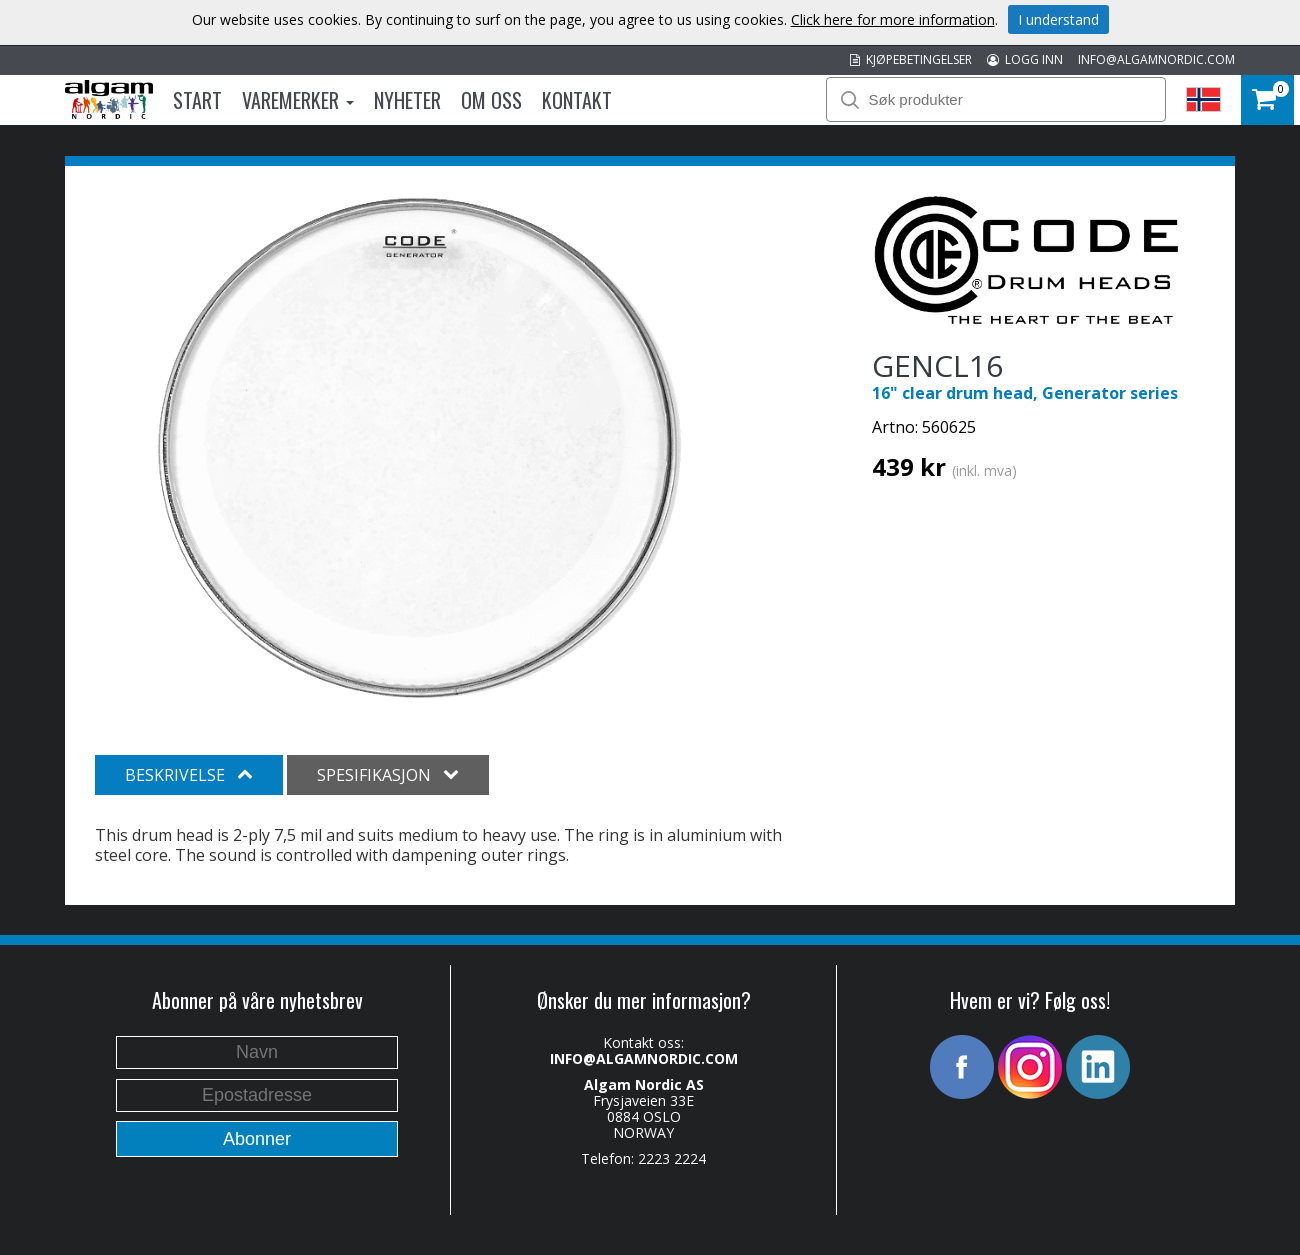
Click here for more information (893, 19)
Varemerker (298, 100)
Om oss (491, 100)
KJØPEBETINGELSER (911, 59)
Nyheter (407, 100)
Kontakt (577, 100)
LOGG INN (1025, 59)
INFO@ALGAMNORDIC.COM (1156, 59)
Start (197, 100)
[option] (419, 448)
